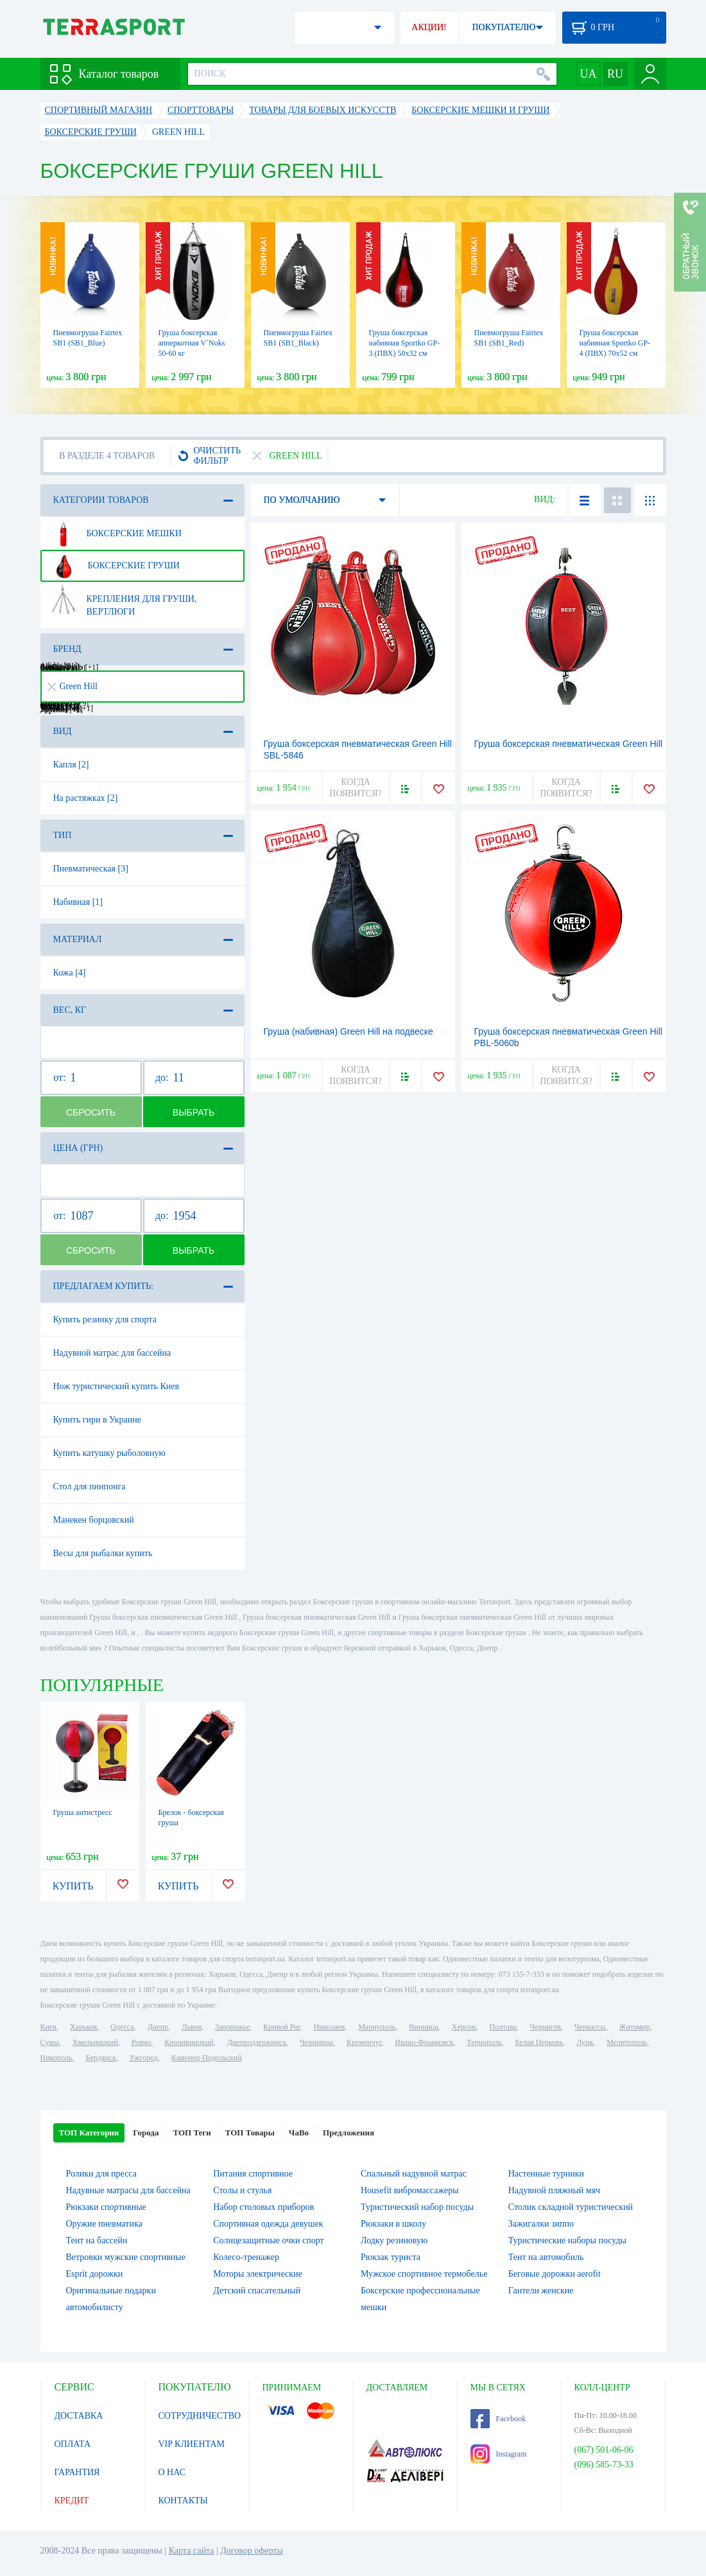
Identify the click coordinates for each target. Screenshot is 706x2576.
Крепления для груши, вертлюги (123, 600)
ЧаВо (299, 2132)
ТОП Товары (250, 2132)
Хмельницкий (95, 2042)
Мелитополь (627, 2042)
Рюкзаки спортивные (106, 2207)
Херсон (464, 2026)
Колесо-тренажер (246, 2257)
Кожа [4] (69, 972)
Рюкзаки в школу (393, 2224)
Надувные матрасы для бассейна (128, 2190)
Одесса (121, 2026)
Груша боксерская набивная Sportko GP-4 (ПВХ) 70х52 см (615, 343)
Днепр (158, 2026)
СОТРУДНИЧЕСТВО (200, 2416)
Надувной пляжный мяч (554, 2190)
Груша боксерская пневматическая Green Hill (568, 744)
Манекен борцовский (93, 1520)
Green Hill (72, 686)
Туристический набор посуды (417, 2207)
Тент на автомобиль (546, 2257)
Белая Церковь (539, 2042)
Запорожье (232, 2026)
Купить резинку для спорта (105, 1319)
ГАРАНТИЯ (77, 2472)
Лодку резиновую (394, 2240)
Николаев (329, 2026)
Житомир (634, 2026)
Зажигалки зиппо (541, 2224)
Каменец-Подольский (206, 2057)
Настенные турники (546, 2173)
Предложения (348, 2132)
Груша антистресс (82, 1812)
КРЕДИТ (72, 2500)
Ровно (141, 2042)
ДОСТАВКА (79, 2416)
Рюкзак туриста (390, 2257)
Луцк (584, 2042)
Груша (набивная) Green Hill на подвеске (348, 1031)
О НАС (172, 2472)
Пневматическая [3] (90, 868)
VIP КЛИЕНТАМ (192, 2444)
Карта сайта (191, 2550)
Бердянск (101, 2057)
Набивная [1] (78, 902)
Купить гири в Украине (97, 1419)
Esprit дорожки (94, 2274)
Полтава (503, 2026)
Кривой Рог (281, 2026)
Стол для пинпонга (89, 1486)
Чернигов (545, 2026)
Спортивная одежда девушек (268, 2224)
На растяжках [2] (85, 798)
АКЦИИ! (428, 27)
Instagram (498, 2454)
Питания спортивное (253, 2173)
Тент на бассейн (97, 2240)
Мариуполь (376, 2026)
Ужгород (144, 2057)
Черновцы (316, 2042)
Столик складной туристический (570, 2207)
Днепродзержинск (257, 2042)
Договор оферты (251, 2550)
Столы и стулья (242, 2190)
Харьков (83, 2026)
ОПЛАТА (73, 2444)
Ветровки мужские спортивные (125, 2257)
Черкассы (590, 2026)
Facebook (498, 2418)
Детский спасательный (256, 2290)
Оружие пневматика (104, 2224)
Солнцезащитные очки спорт (268, 2240)
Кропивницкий (188, 2042)
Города (146, 2132)
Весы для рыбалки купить (103, 1553)
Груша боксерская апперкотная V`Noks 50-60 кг (192, 343)
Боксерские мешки (115, 533)
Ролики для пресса (101, 2173)
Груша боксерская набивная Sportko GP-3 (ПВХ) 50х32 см (404, 343)
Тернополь (484, 2042)
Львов (192, 2026)
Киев (48, 2026)
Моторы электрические (257, 2274)
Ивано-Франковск (424, 2042)
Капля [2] (71, 764)
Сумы (49, 2042)
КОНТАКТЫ (183, 2500)
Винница (423, 2026)
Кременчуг (364, 2042)
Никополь (56, 2057)
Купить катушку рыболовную (109, 1453)
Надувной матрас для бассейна (112, 1353)
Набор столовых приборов (263, 2207)
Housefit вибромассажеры (410, 2190)
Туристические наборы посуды (567, 2240)
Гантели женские (541, 2290)
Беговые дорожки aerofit (554, 2274)
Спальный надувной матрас (414, 2173)
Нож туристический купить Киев (116, 1386)
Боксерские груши (114, 566)
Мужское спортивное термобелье (424, 2274)
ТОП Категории (89, 2132)
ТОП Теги (192, 2132)
